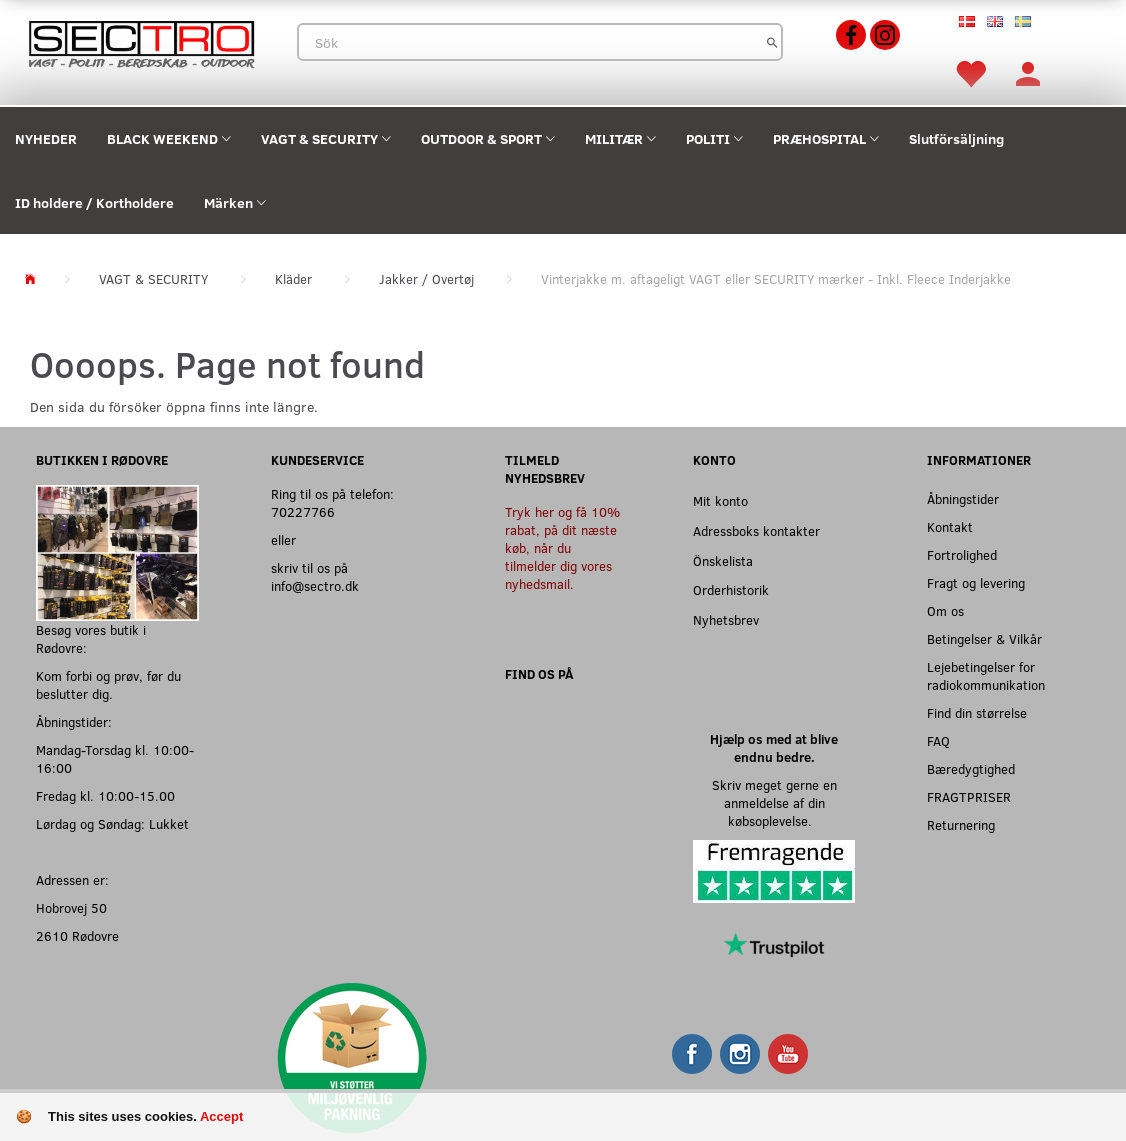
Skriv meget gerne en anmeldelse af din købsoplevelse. (774, 802)
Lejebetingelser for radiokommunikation (986, 675)
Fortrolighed (962, 554)
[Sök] (772, 42)
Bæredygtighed (971, 768)
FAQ (938, 740)
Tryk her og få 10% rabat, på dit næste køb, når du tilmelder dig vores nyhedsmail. (562, 547)
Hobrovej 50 (71, 907)
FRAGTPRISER (969, 796)
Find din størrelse (977, 712)
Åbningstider (963, 498)
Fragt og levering (976, 582)
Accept (221, 1116)
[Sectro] (141, 42)
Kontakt (950, 526)
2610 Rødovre (77, 935)
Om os (945, 610)
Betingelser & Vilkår (984, 638)
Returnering (961, 824)
